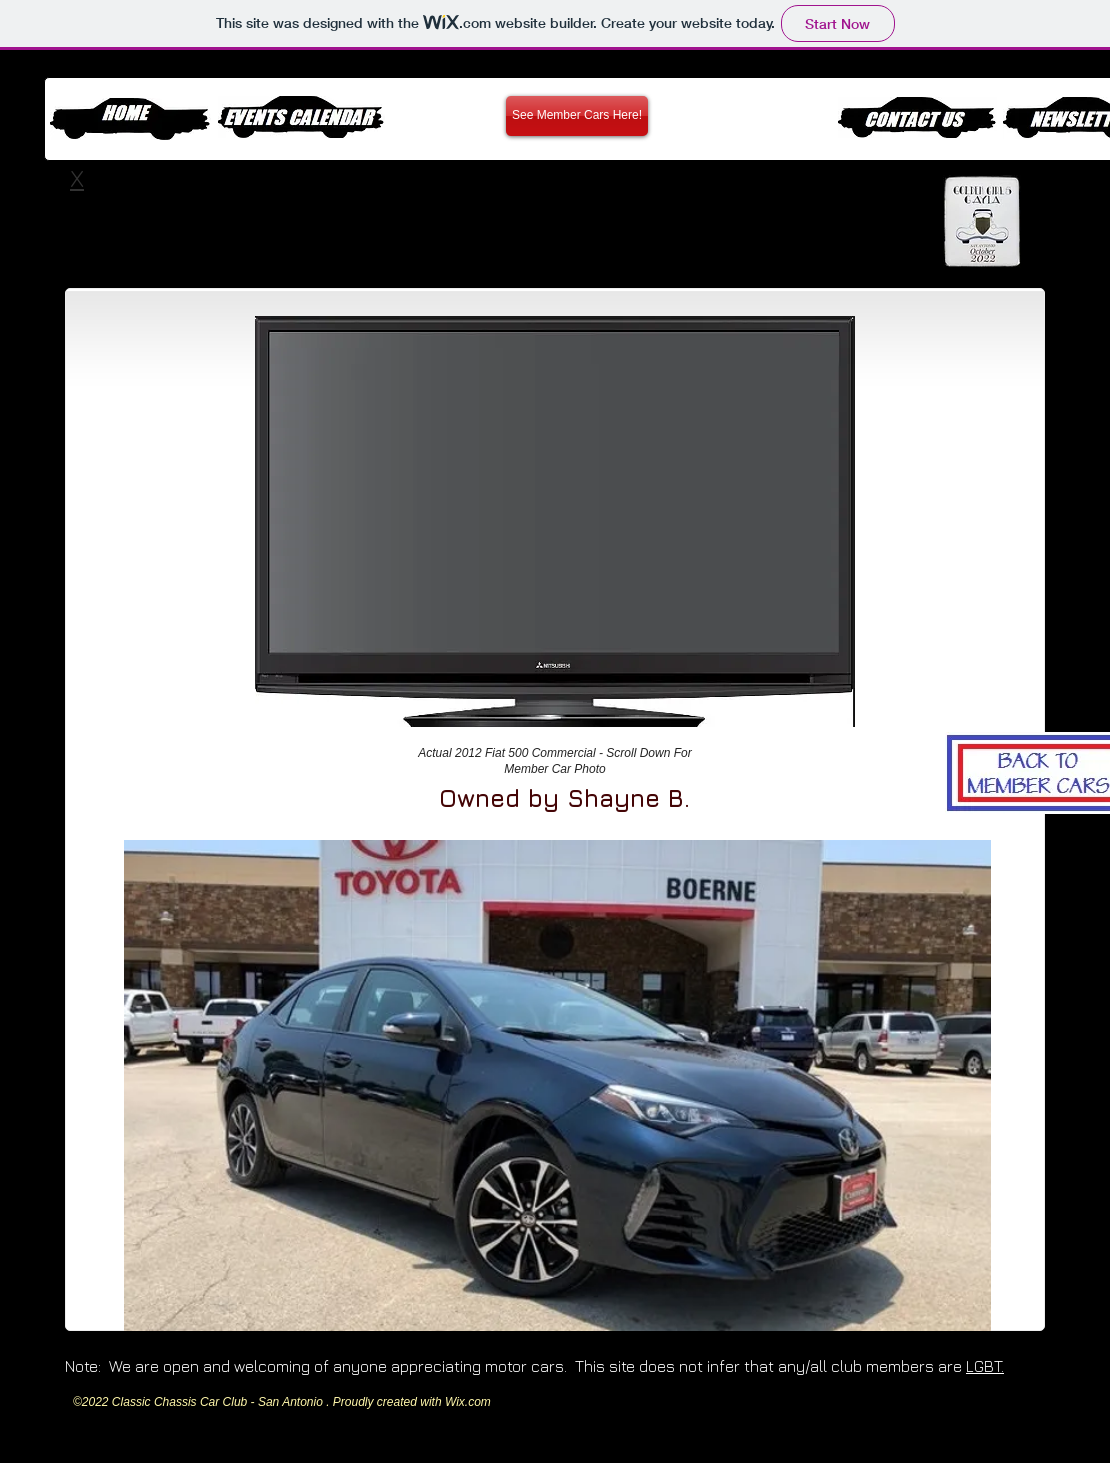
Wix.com (468, 1402)
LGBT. (985, 1366)
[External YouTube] (551, 490)
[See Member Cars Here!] (577, 116)
